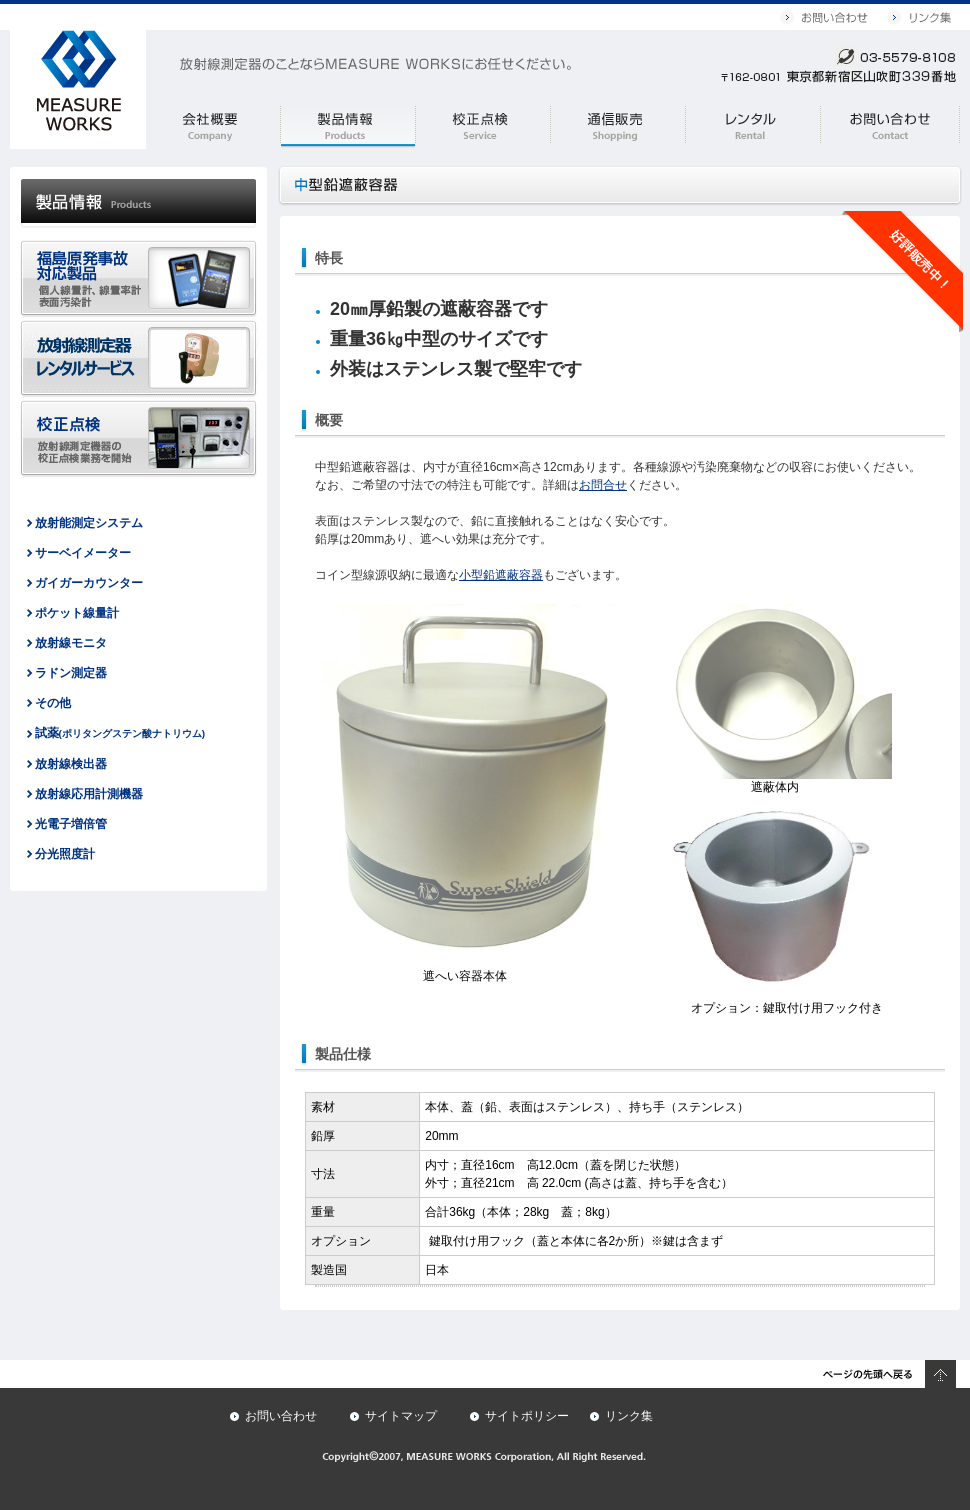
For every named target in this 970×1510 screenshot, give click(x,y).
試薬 (120, 733)
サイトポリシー (527, 1416)
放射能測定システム (89, 523)
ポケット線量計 (77, 613)
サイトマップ (401, 1416)
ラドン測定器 (71, 673)
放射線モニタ (71, 643)
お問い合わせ (281, 1416)
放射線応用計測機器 (89, 794)
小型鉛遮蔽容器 (501, 575)
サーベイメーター (83, 553)
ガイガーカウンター (89, 583)
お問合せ (603, 485)
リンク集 (629, 1416)
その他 (53, 703)
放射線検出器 (71, 764)
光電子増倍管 (71, 824)
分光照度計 (65, 854)
